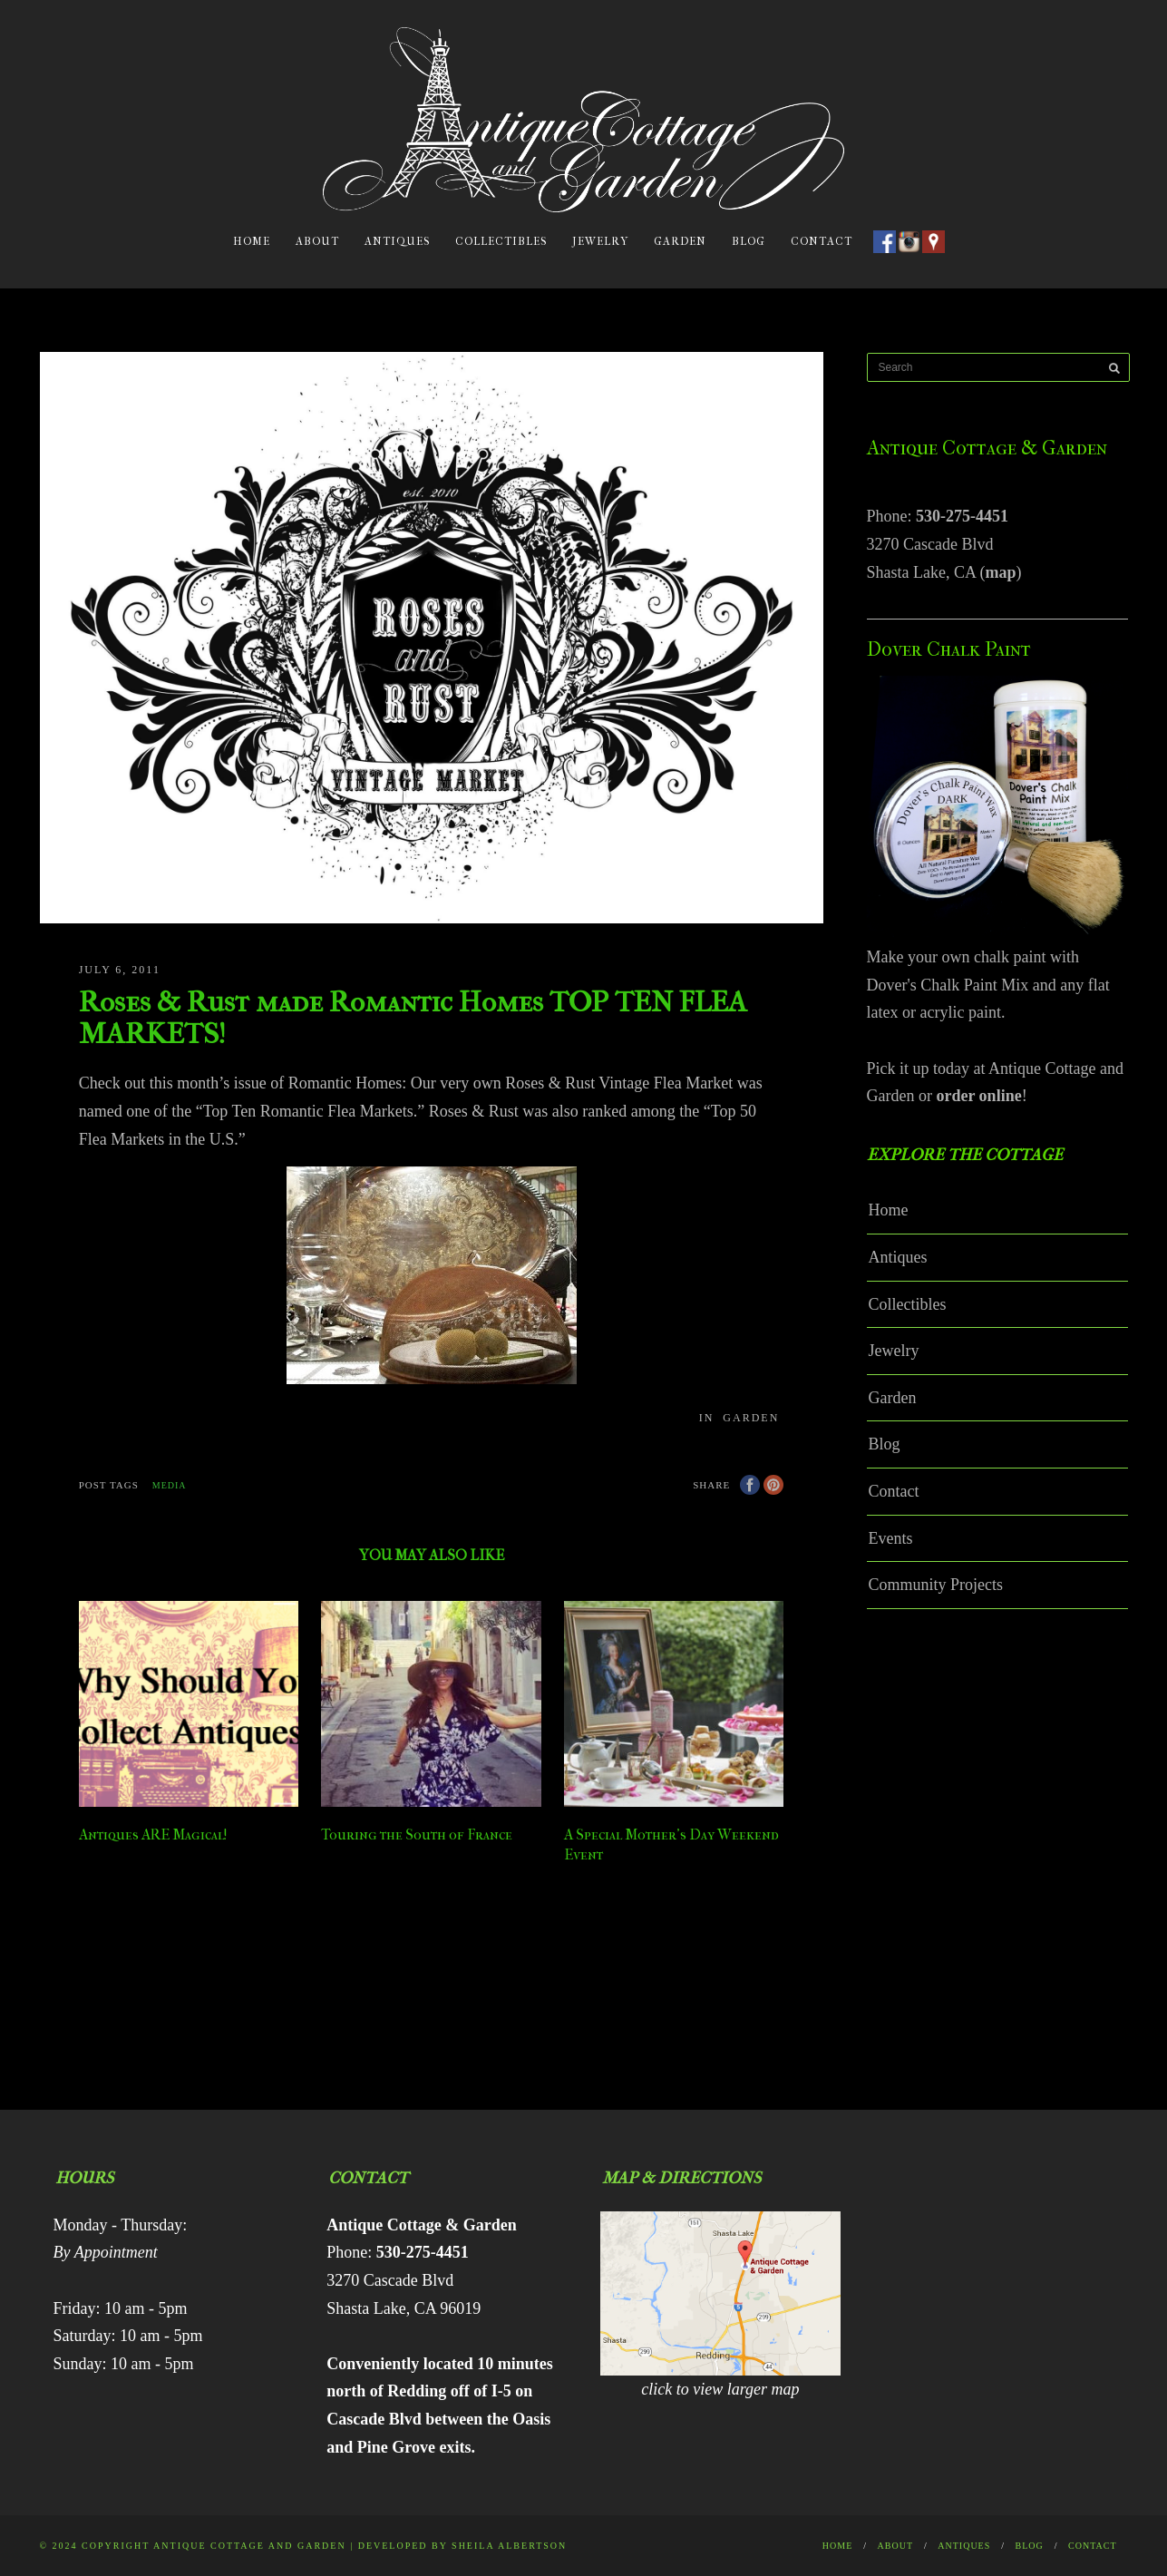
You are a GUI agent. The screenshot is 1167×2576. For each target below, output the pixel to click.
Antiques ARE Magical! (153, 1834)
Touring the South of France (416, 1834)
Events (891, 1538)
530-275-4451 (962, 516)
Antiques (397, 241)
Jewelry (600, 241)
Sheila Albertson (509, 2546)
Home (251, 241)
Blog (748, 241)
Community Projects (936, 1585)
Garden (680, 241)
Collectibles (501, 241)
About (317, 241)
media (169, 1485)
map (1000, 572)
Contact (821, 241)
